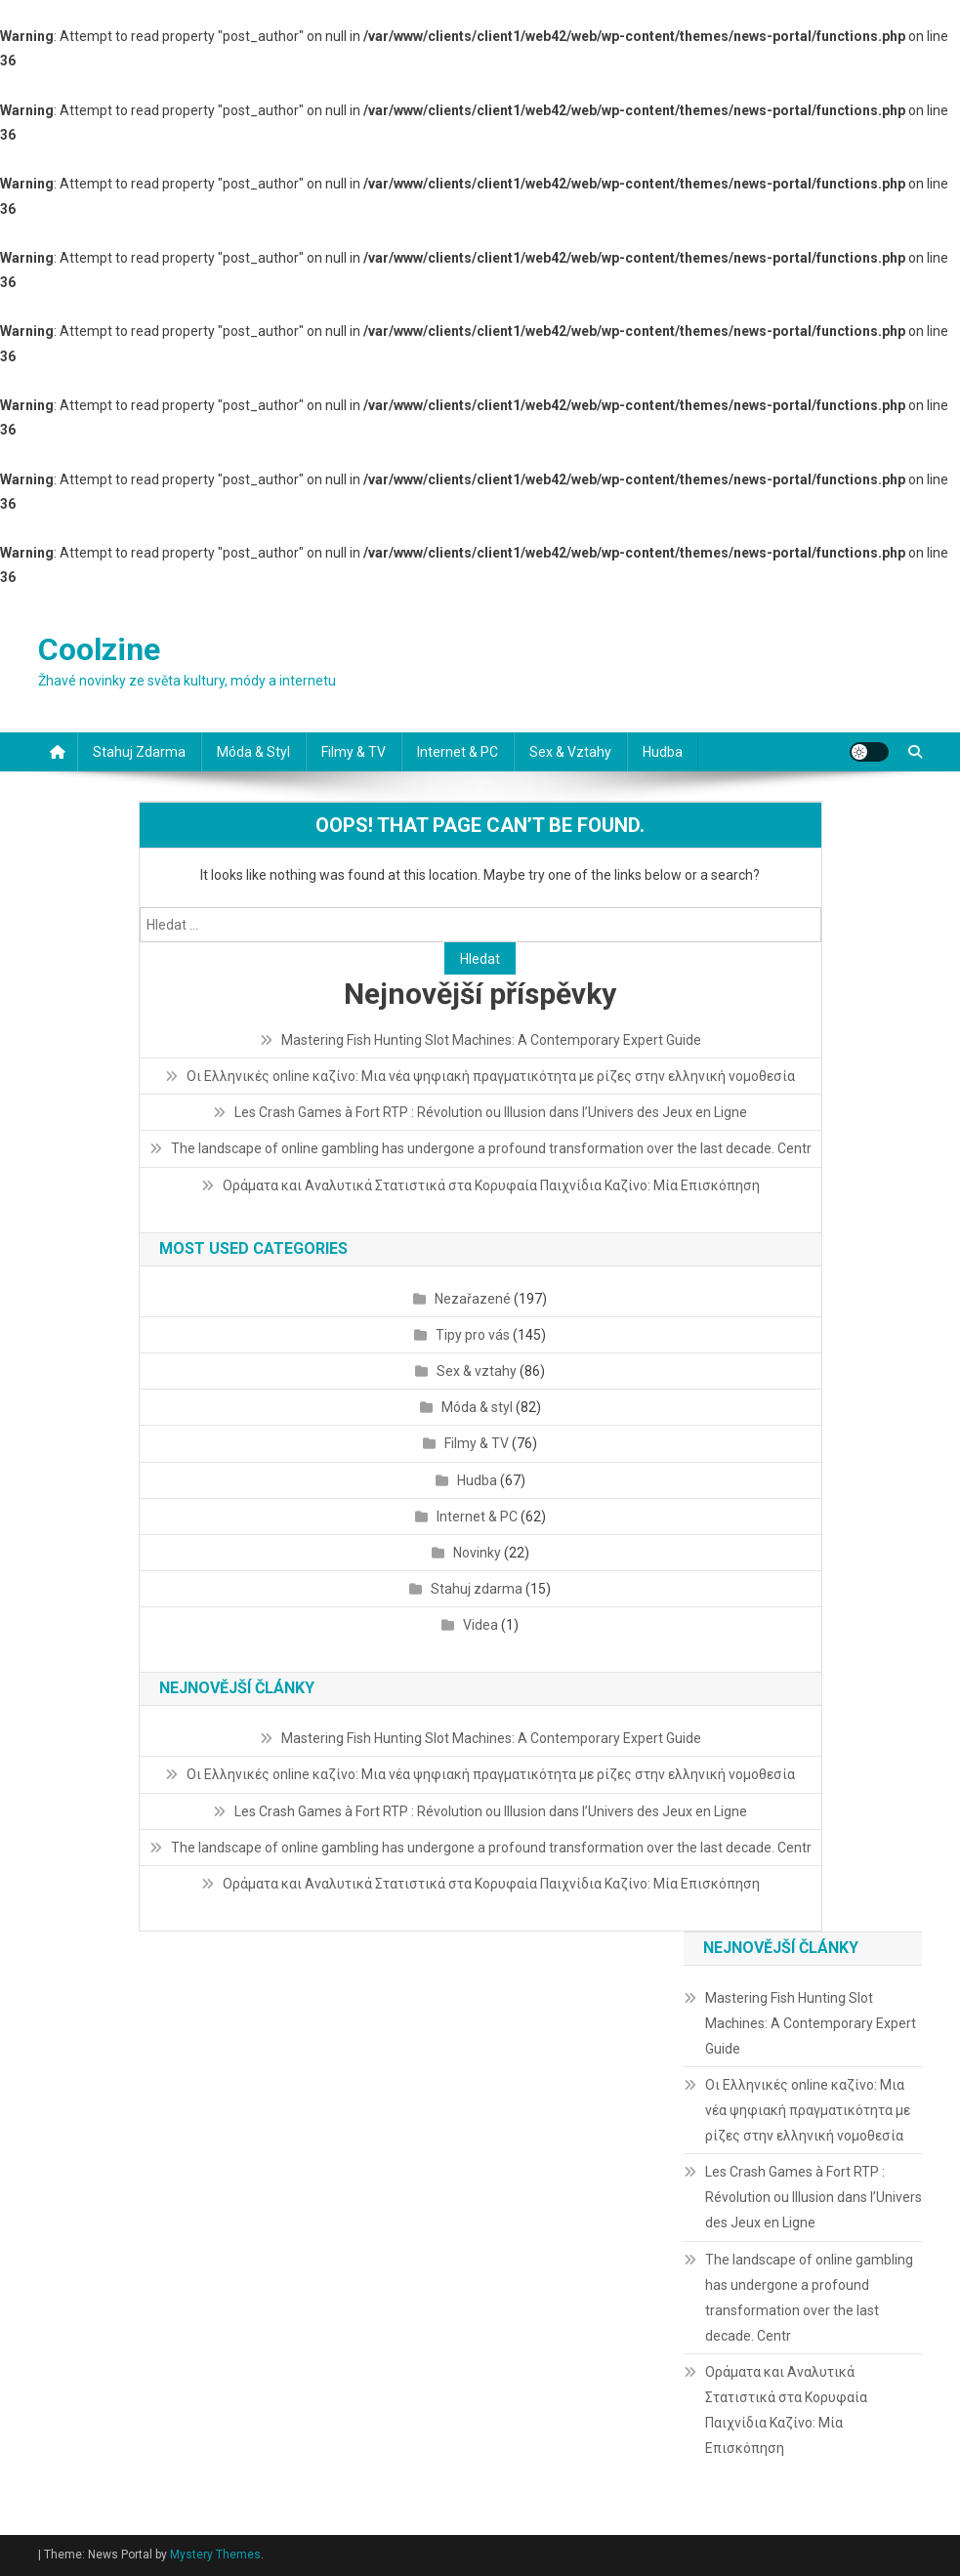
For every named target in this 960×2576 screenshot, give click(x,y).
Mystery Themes (215, 2554)
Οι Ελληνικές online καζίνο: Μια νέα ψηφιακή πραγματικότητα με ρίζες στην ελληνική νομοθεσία (491, 1076)
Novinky (477, 1552)
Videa (480, 1625)
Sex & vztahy (570, 752)
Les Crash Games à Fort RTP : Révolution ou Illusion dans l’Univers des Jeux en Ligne (490, 1112)
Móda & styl (253, 752)
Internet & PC (457, 752)
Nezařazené (473, 1299)
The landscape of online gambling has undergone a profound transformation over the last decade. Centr (491, 1148)
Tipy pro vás (473, 1335)
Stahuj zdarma (139, 752)
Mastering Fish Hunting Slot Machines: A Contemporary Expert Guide (491, 1040)
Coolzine (99, 649)
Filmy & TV (353, 752)
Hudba (663, 752)
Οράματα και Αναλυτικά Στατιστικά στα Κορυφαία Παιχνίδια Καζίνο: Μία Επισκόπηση (491, 1185)
